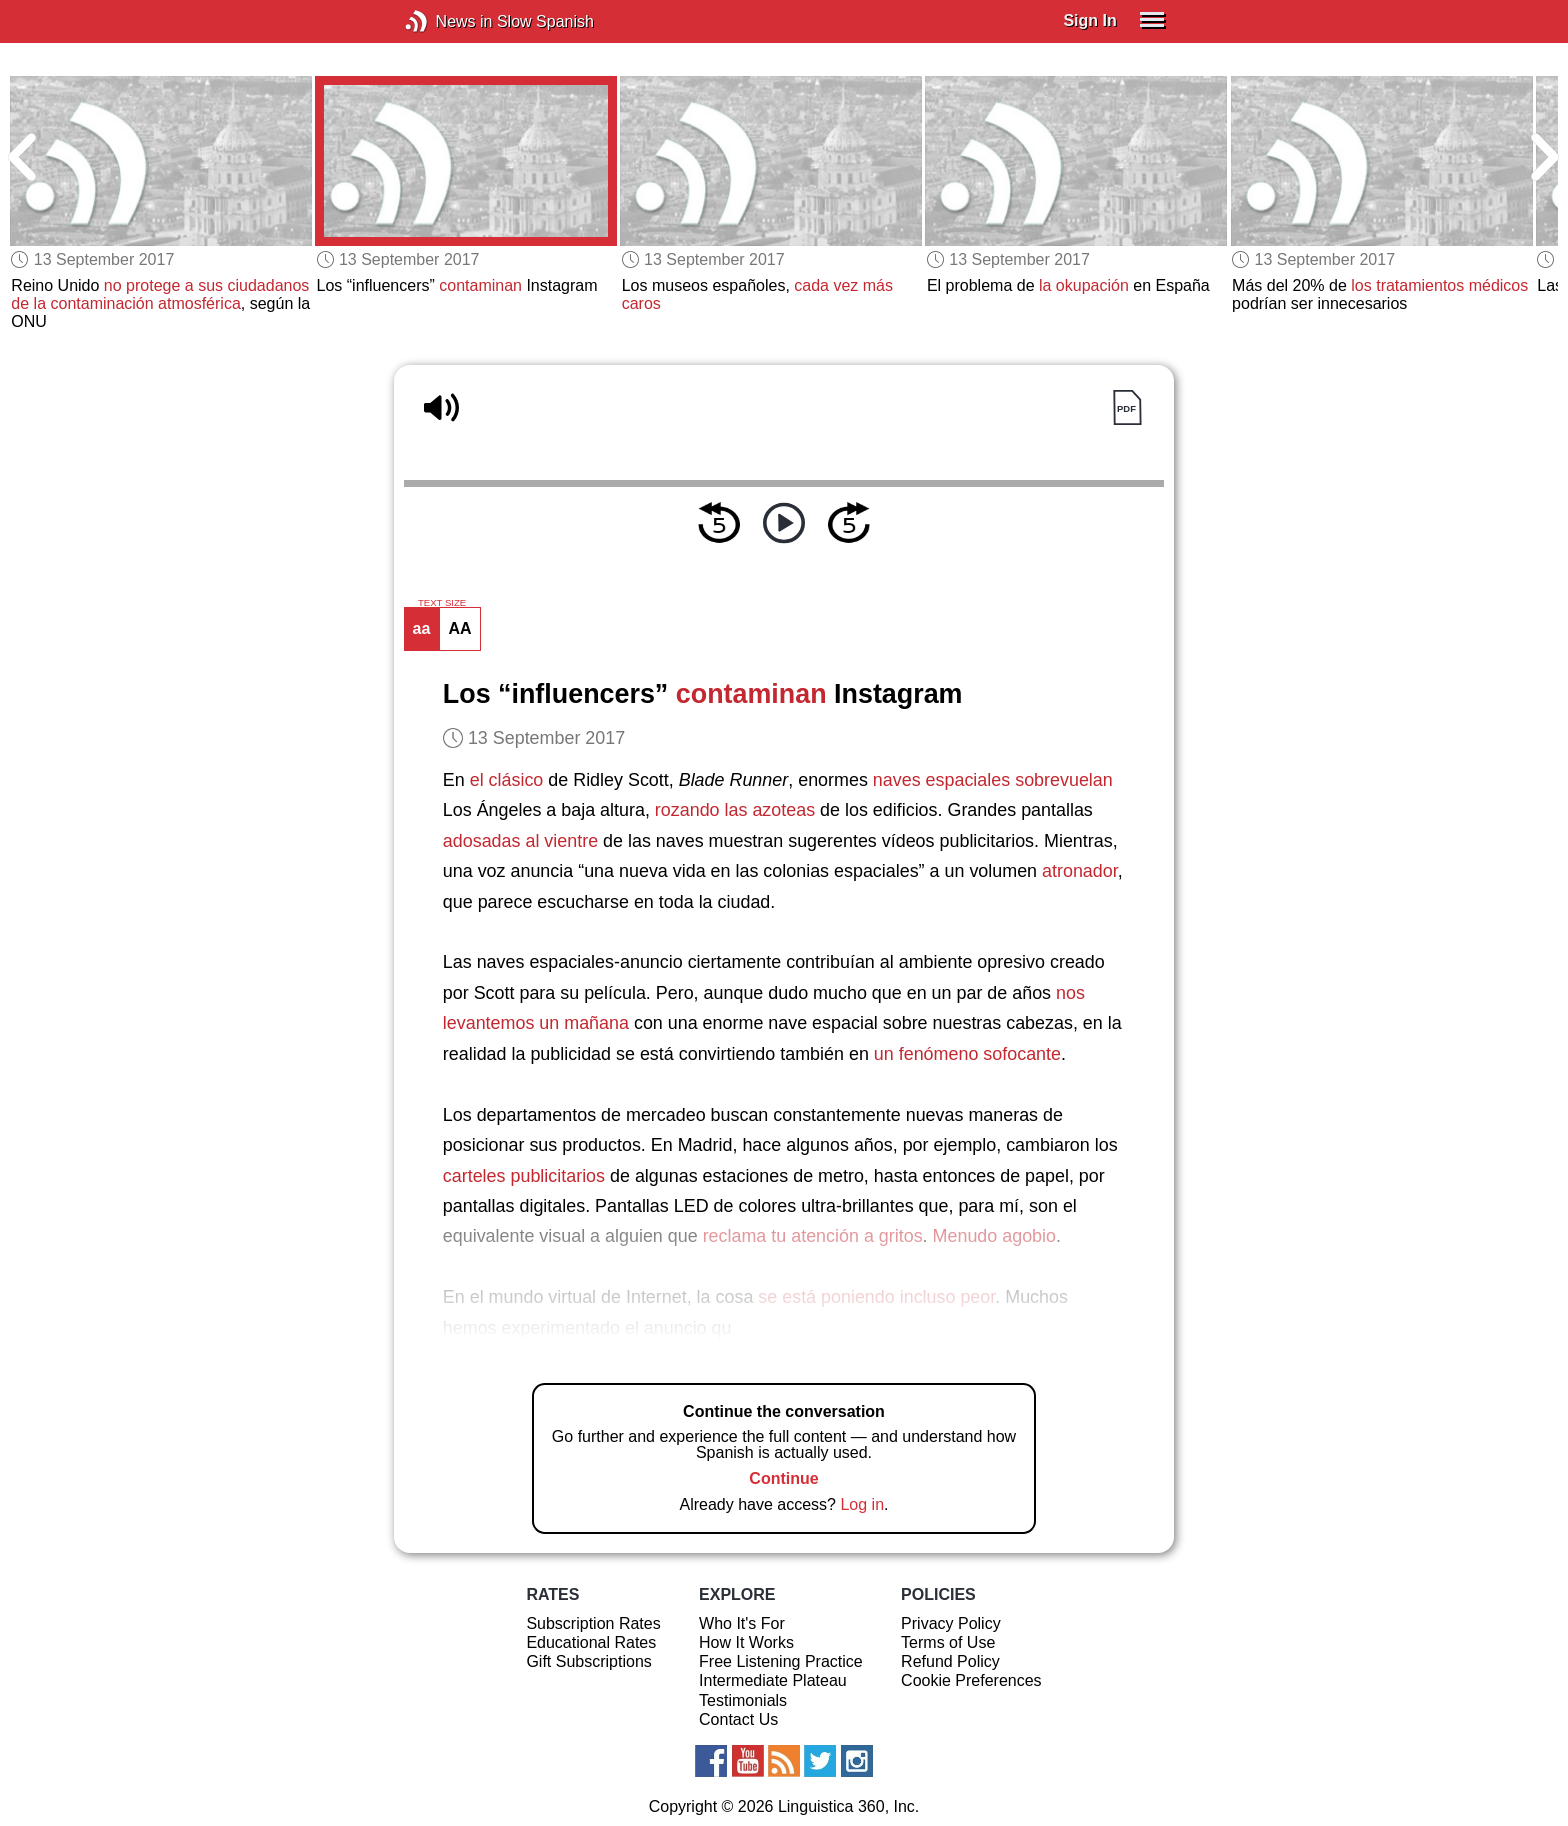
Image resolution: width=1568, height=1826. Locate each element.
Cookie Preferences (971, 1680)
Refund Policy (950, 1661)
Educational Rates (591, 1642)
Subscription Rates (593, 1623)
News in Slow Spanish (446, 21)
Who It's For (742, 1623)
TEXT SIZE (442, 603)
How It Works (746, 1642)
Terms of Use (948, 1642)
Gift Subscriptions (588, 1661)
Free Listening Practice (781, 1661)
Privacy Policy (951, 1623)
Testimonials (743, 1700)
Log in (862, 1504)
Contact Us (738, 1719)
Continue (783, 1478)
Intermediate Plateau (773, 1680)
